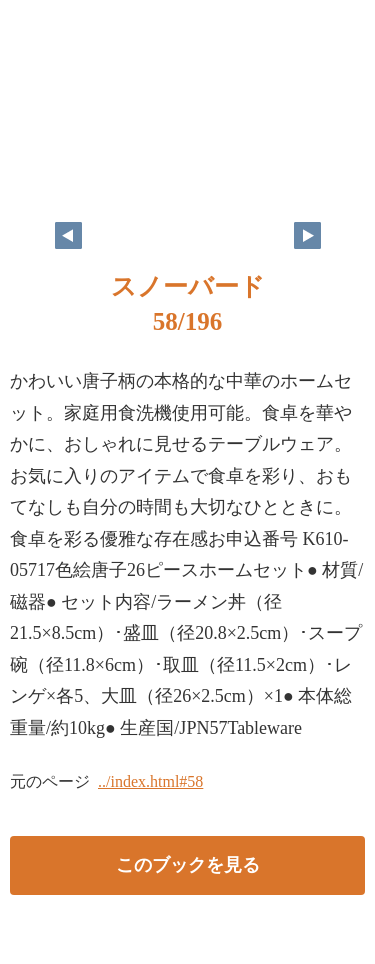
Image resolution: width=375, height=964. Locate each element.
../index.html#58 (150, 781)
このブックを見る (188, 865)
